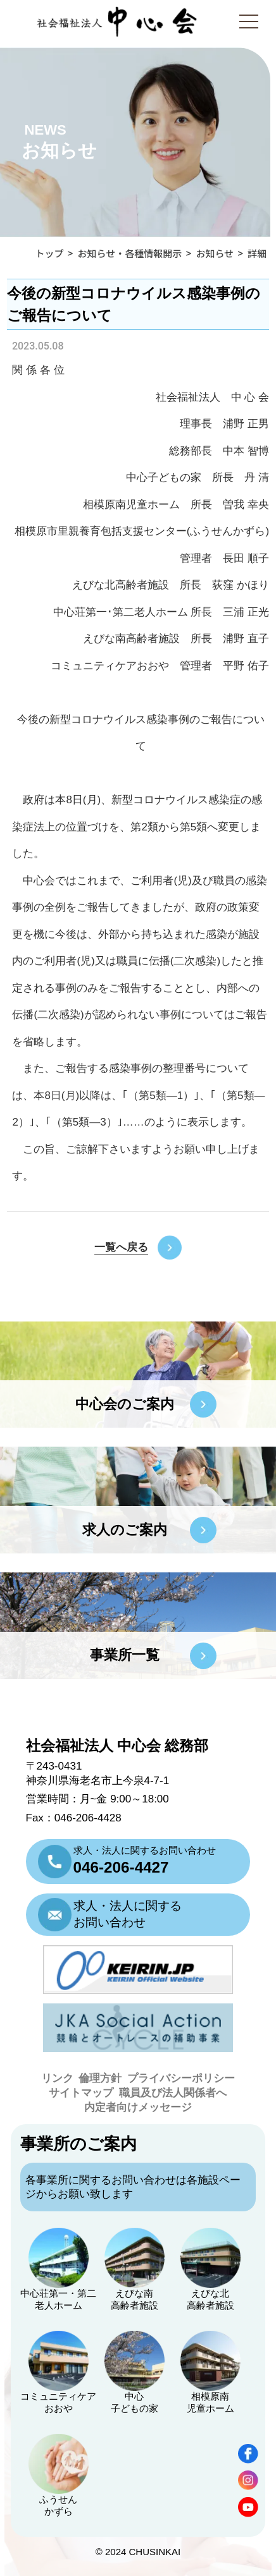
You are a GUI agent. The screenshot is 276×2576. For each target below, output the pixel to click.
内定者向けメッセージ (138, 2107)
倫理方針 (100, 2078)
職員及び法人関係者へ (173, 2093)
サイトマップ (81, 2093)
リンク (57, 2078)
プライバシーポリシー (181, 2078)
